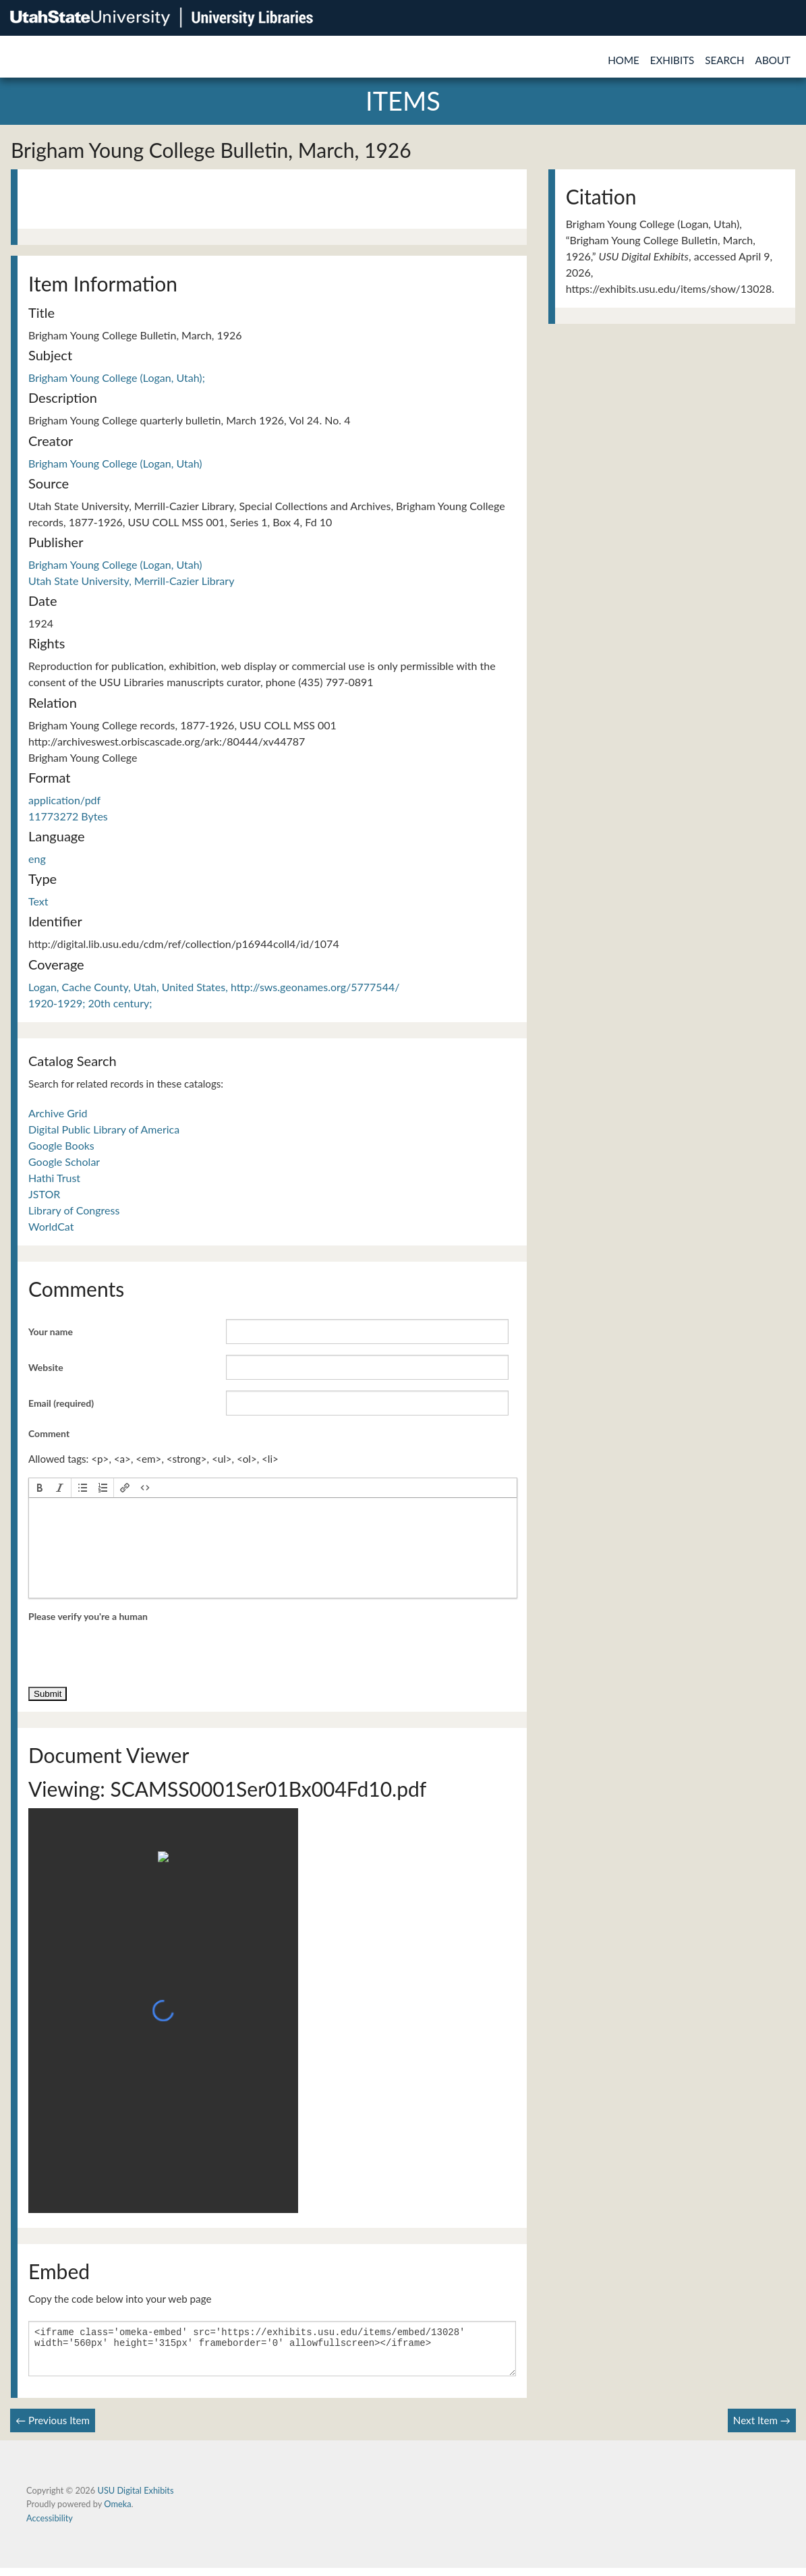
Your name (50, 1331)
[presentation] (40, 1487)
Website (45, 1367)
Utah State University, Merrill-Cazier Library (131, 580)
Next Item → (761, 2428)
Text (38, 901)
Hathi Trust (54, 1177)
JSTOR (44, 1193)
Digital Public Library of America (103, 1129)
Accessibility (49, 2526)
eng (37, 858)
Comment (48, 1433)
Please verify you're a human (88, 1616)
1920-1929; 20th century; (90, 1003)
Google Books (61, 1145)
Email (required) (61, 1403)
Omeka (117, 2512)
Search (724, 60)
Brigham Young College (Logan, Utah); (116, 377)
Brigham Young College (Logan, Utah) (115, 463)
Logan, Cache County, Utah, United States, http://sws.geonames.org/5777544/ (213, 986)
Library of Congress (73, 1210)
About (772, 60)
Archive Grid (57, 1113)
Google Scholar (64, 1161)
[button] (39, 1488)
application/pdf (64, 799)
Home (623, 60)
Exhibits (672, 60)
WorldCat (51, 1226)
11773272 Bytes (68, 816)
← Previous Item (53, 2428)
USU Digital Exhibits (135, 2498)
